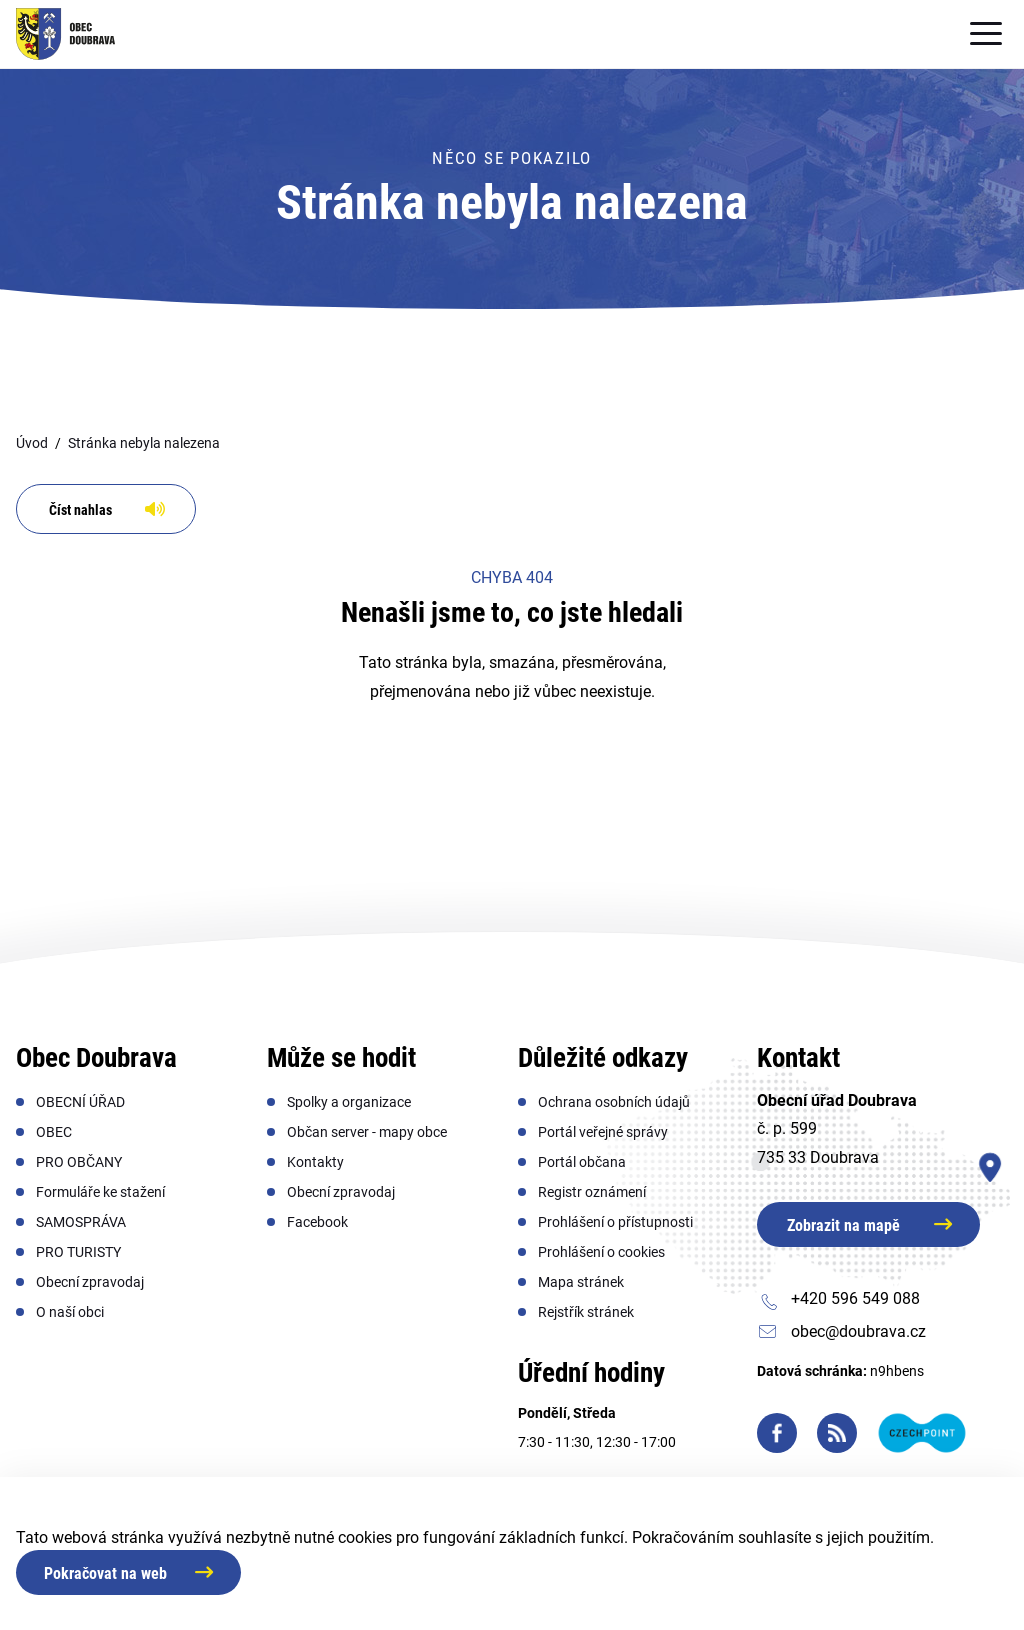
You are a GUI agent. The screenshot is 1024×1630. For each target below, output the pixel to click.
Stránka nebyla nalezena (144, 443)
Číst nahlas (80, 510)
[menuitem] (80, 1102)
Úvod (32, 443)
